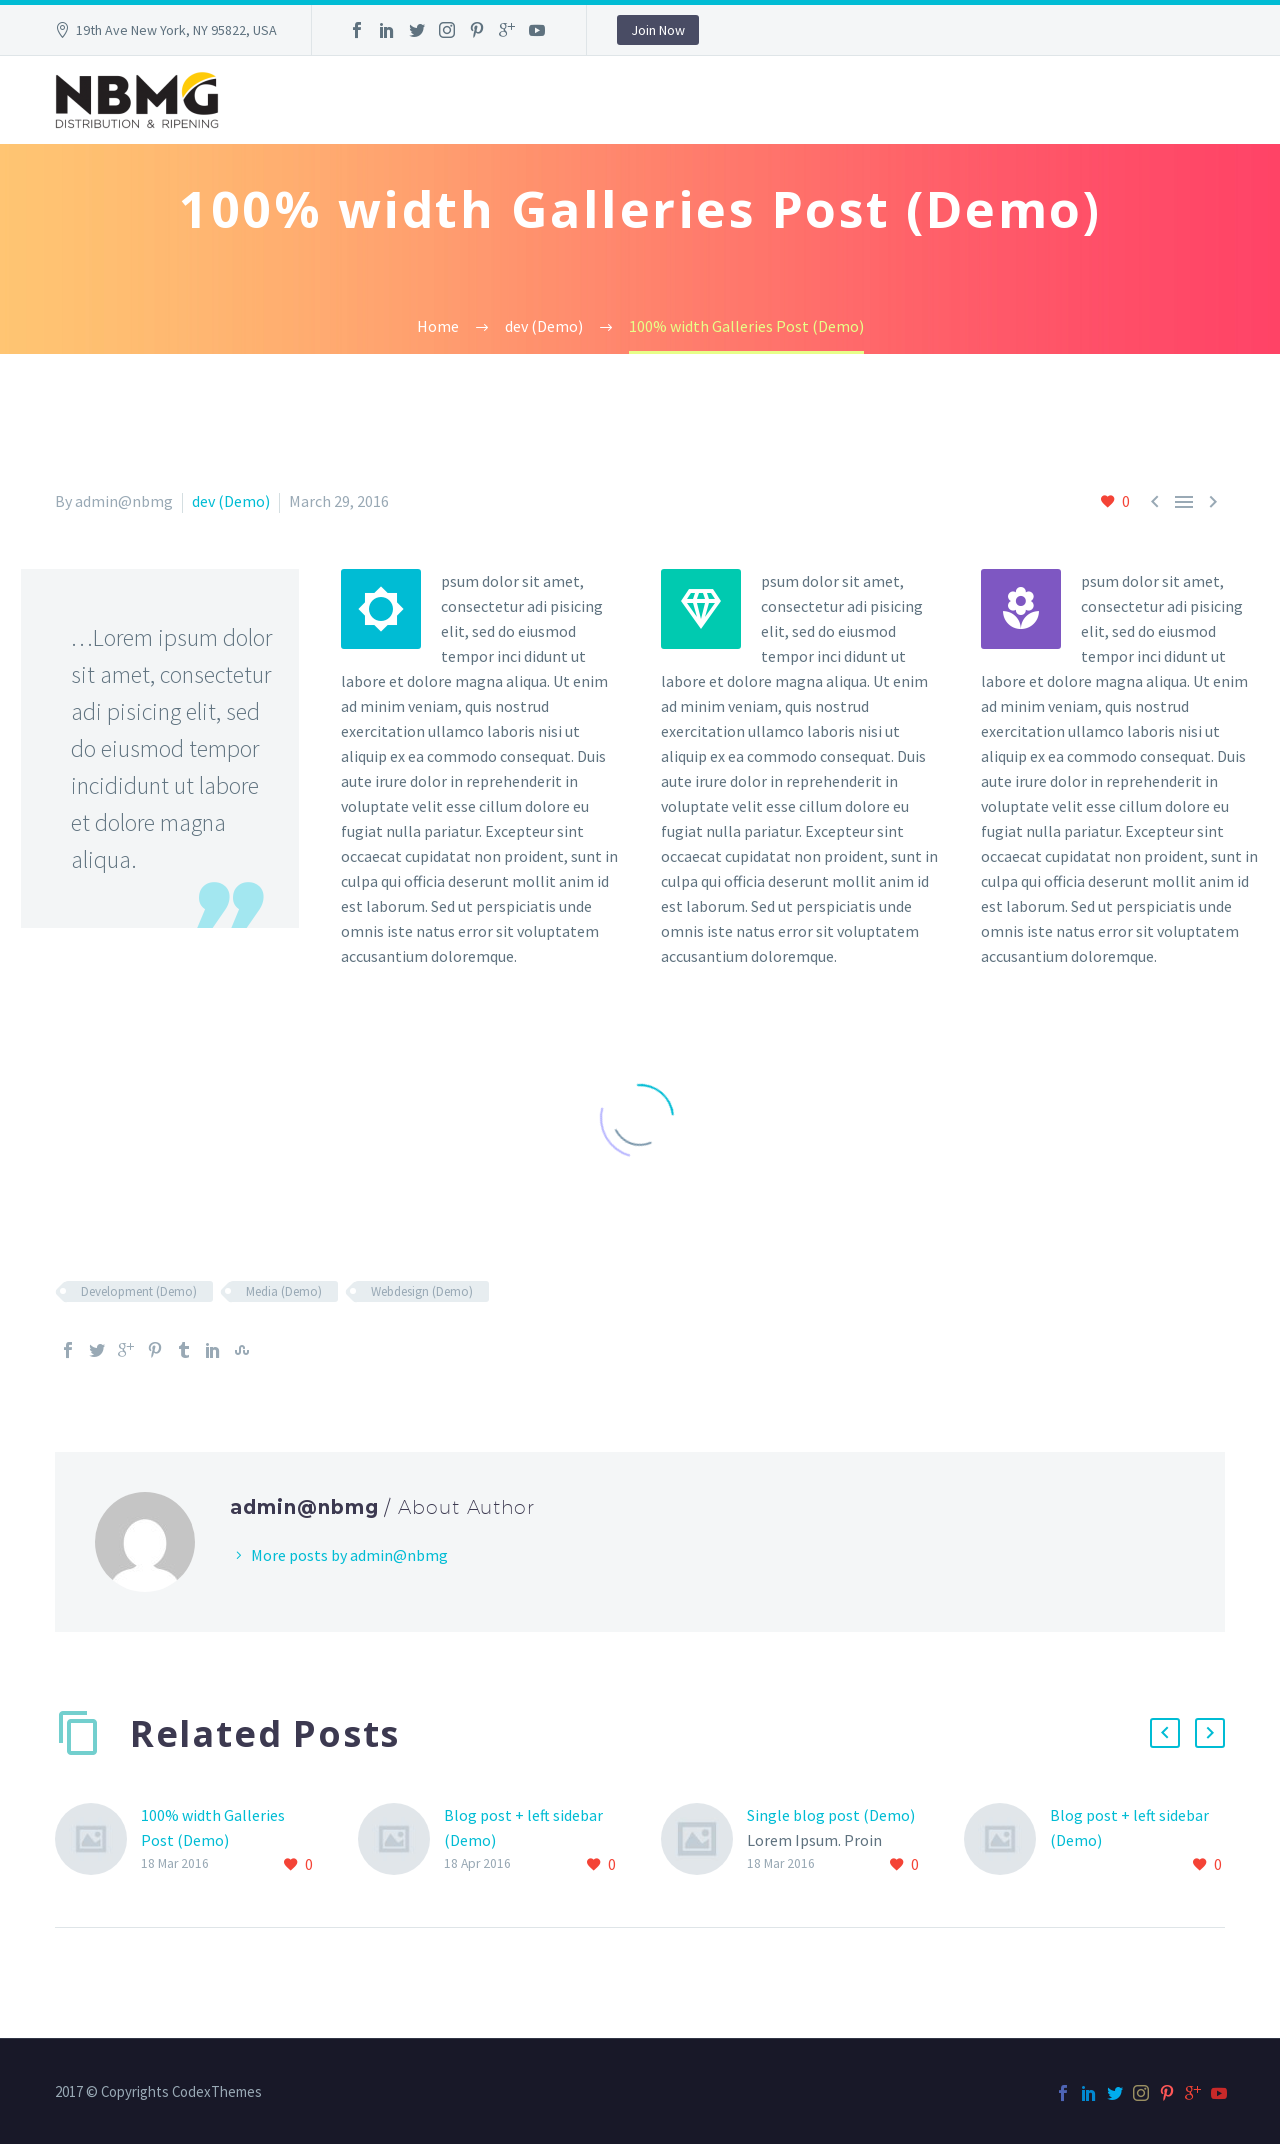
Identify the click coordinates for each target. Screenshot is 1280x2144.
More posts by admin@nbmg (349, 1555)
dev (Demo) (231, 501)
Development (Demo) (139, 1291)
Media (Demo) (284, 1291)
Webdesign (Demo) (422, 1291)
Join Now (658, 30)
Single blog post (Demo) (831, 1815)
